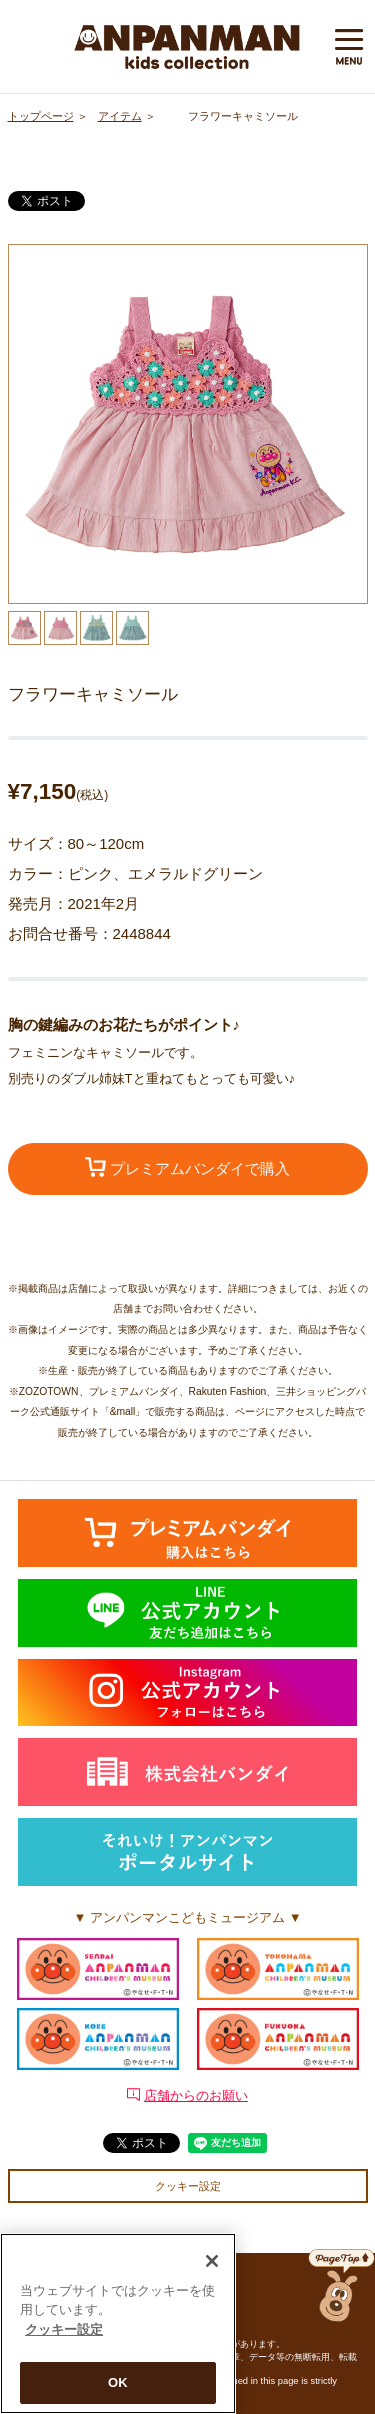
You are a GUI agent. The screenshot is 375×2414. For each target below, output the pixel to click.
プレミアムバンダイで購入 (187, 1167)
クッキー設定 (188, 2186)
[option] (188, 424)
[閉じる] (212, 2261)
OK (118, 2382)
